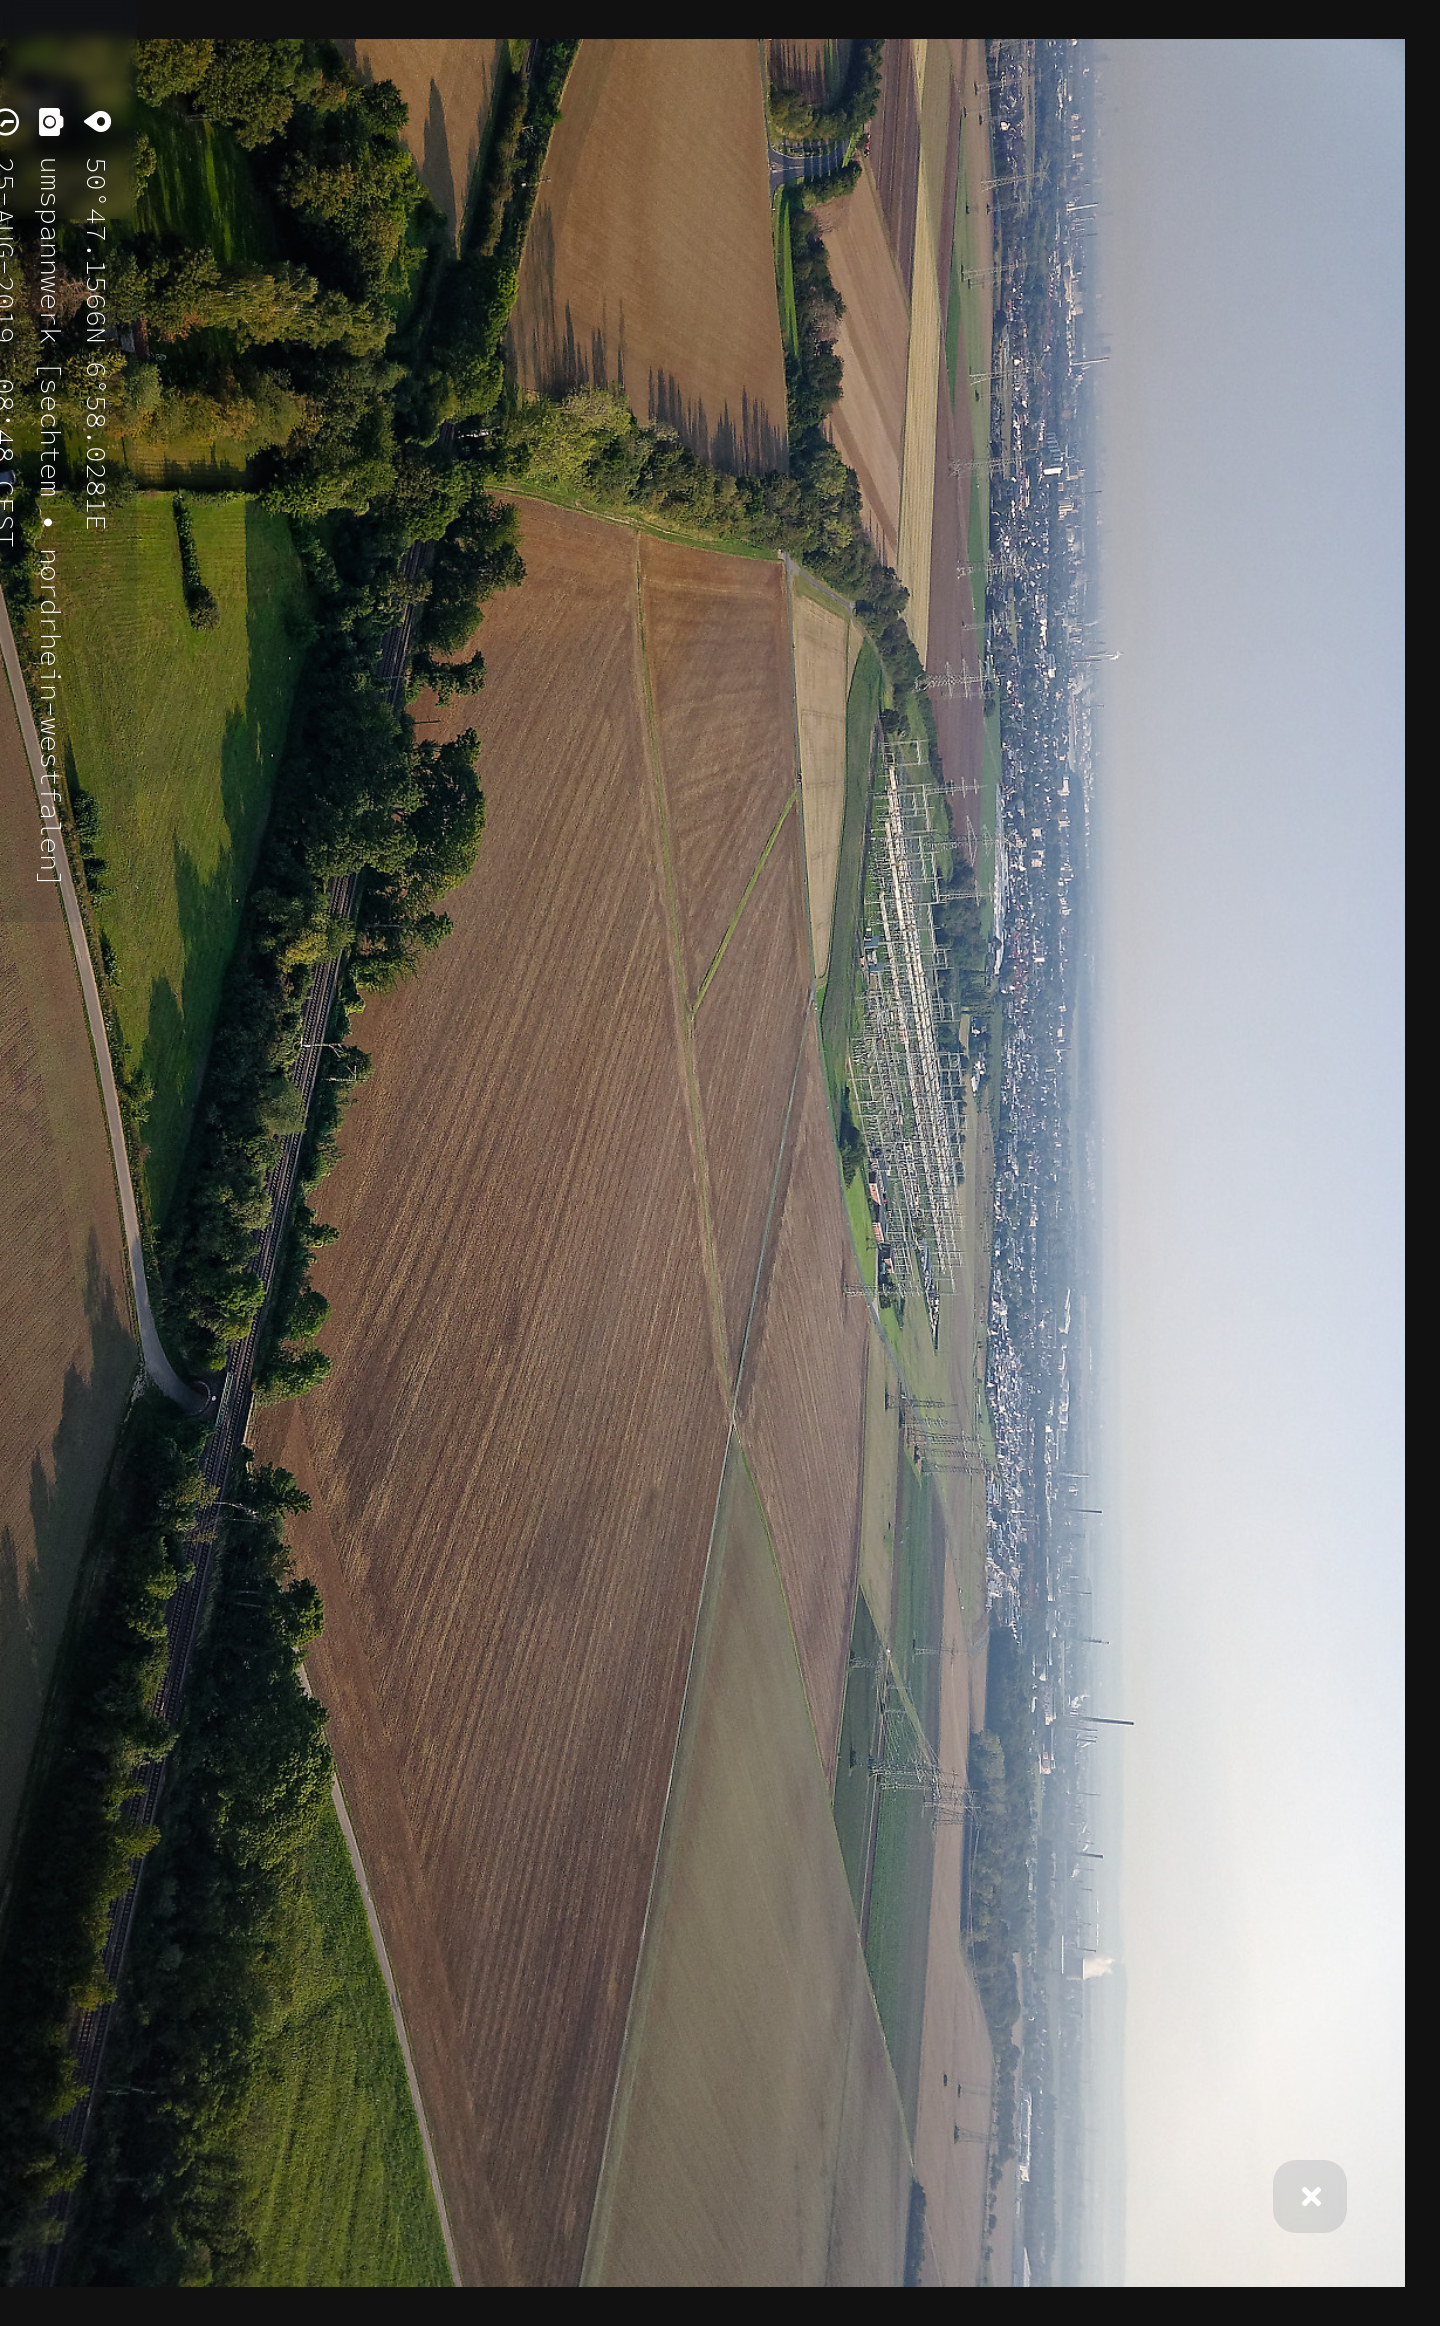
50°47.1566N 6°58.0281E (96, 335)
